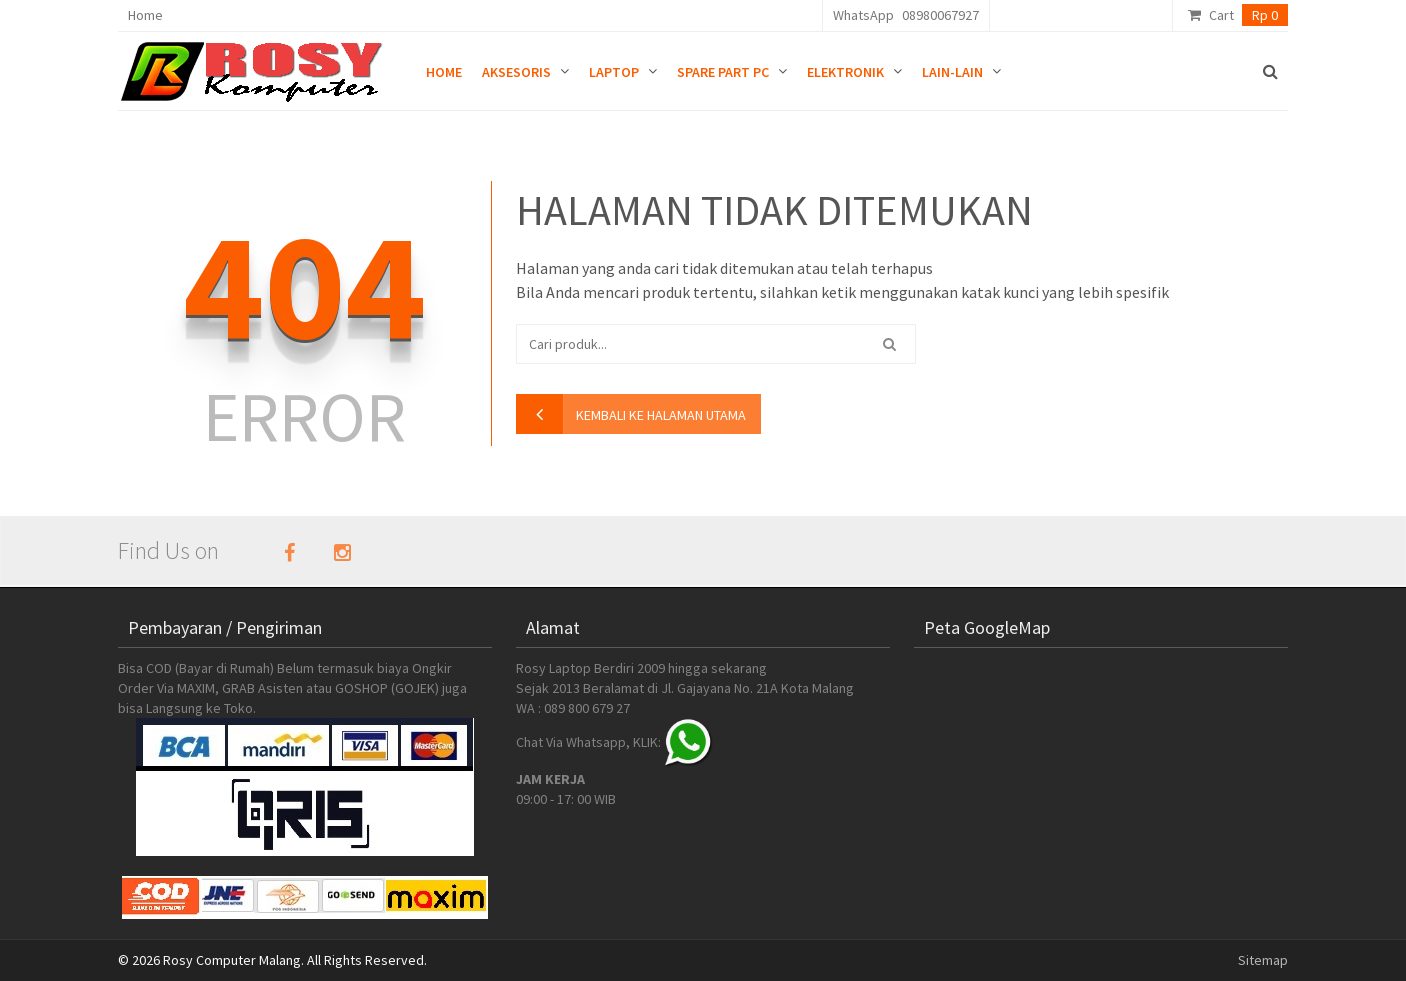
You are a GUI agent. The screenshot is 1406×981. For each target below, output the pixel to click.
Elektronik (845, 72)
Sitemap (1263, 960)
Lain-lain (952, 72)
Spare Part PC (723, 72)
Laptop (614, 72)
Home (145, 15)
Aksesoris (516, 72)
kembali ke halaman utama (661, 415)
